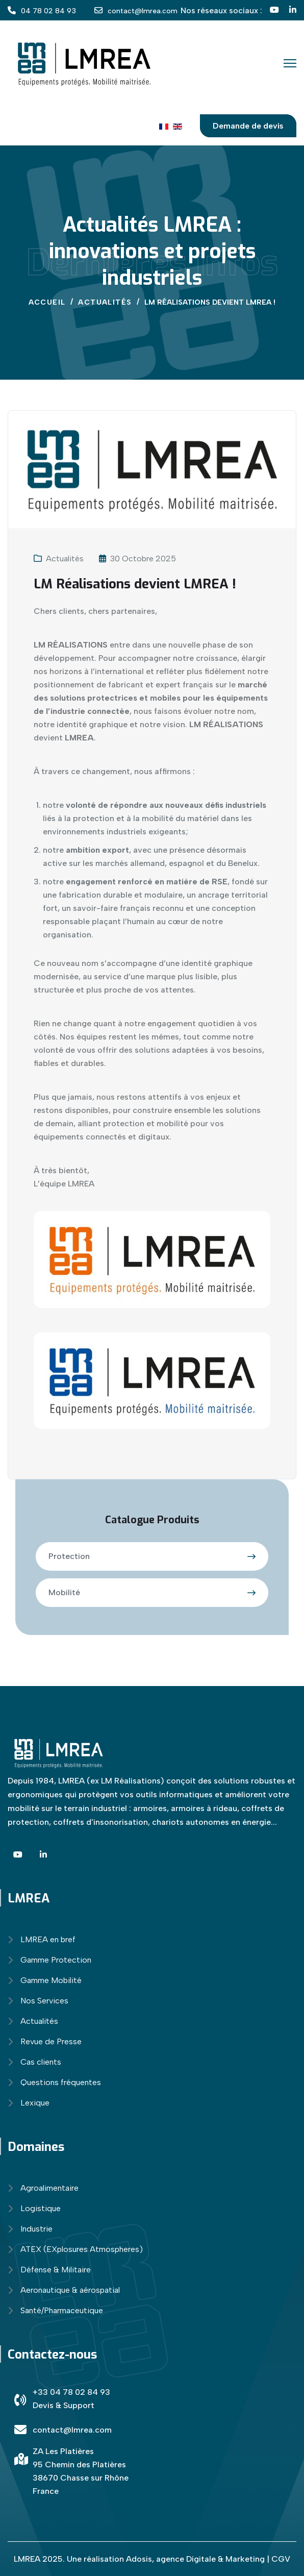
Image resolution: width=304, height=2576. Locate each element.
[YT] (274, 10)
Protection (69, 1556)
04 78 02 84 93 (48, 11)
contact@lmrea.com (143, 11)
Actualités (65, 558)
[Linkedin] (292, 10)
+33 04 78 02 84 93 (71, 2392)
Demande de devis (248, 126)
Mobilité (64, 1592)
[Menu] (290, 63)
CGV (280, 2559)
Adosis (139, 2559)
